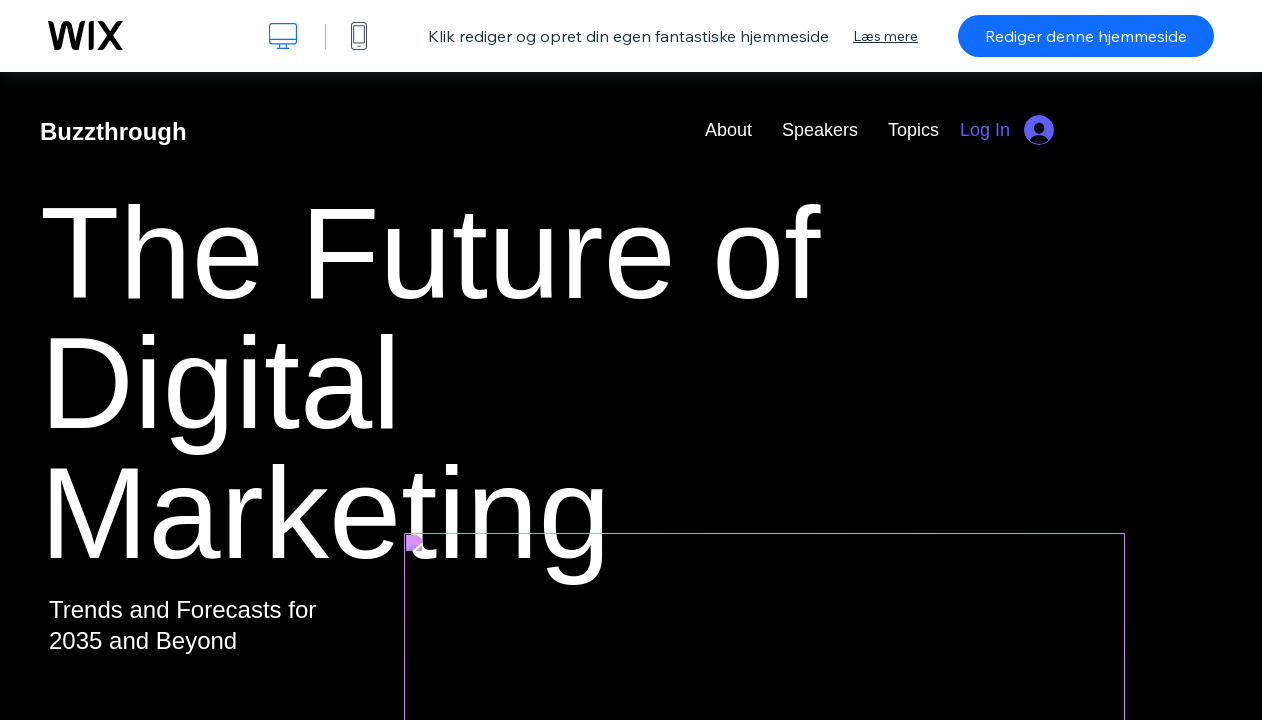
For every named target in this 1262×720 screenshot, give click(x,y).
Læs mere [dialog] (885, 36)
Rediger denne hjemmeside (1086, 36)
